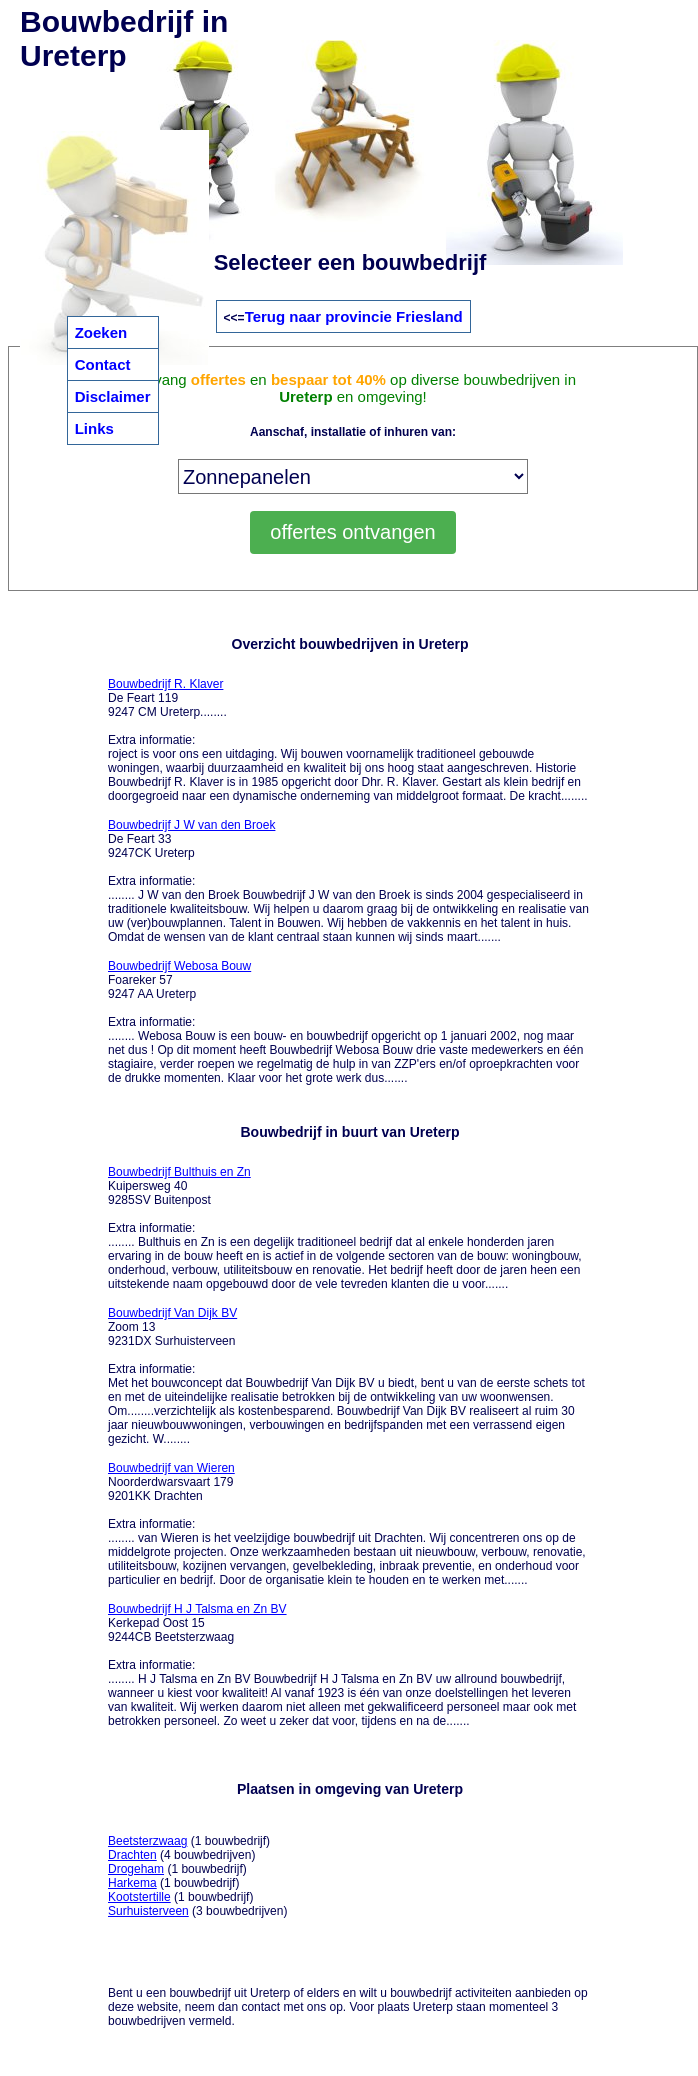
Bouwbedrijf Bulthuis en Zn (179, 1172)
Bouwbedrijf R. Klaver (165, 684)
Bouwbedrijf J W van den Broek (191, 825)
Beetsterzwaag (147, 1841)
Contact (103, 364)
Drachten (132, 1855)
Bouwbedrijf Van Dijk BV (172, 1313)
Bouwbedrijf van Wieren (171, 1468)
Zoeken (101, 332)
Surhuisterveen (148, 1911)
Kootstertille (139, 1897)
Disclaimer (113, 396)
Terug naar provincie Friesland (354, 316)
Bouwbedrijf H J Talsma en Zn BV (197, 1609)
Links (94, 428)
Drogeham (136, 1869)
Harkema (132, 1883)
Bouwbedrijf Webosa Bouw (179, 966)
